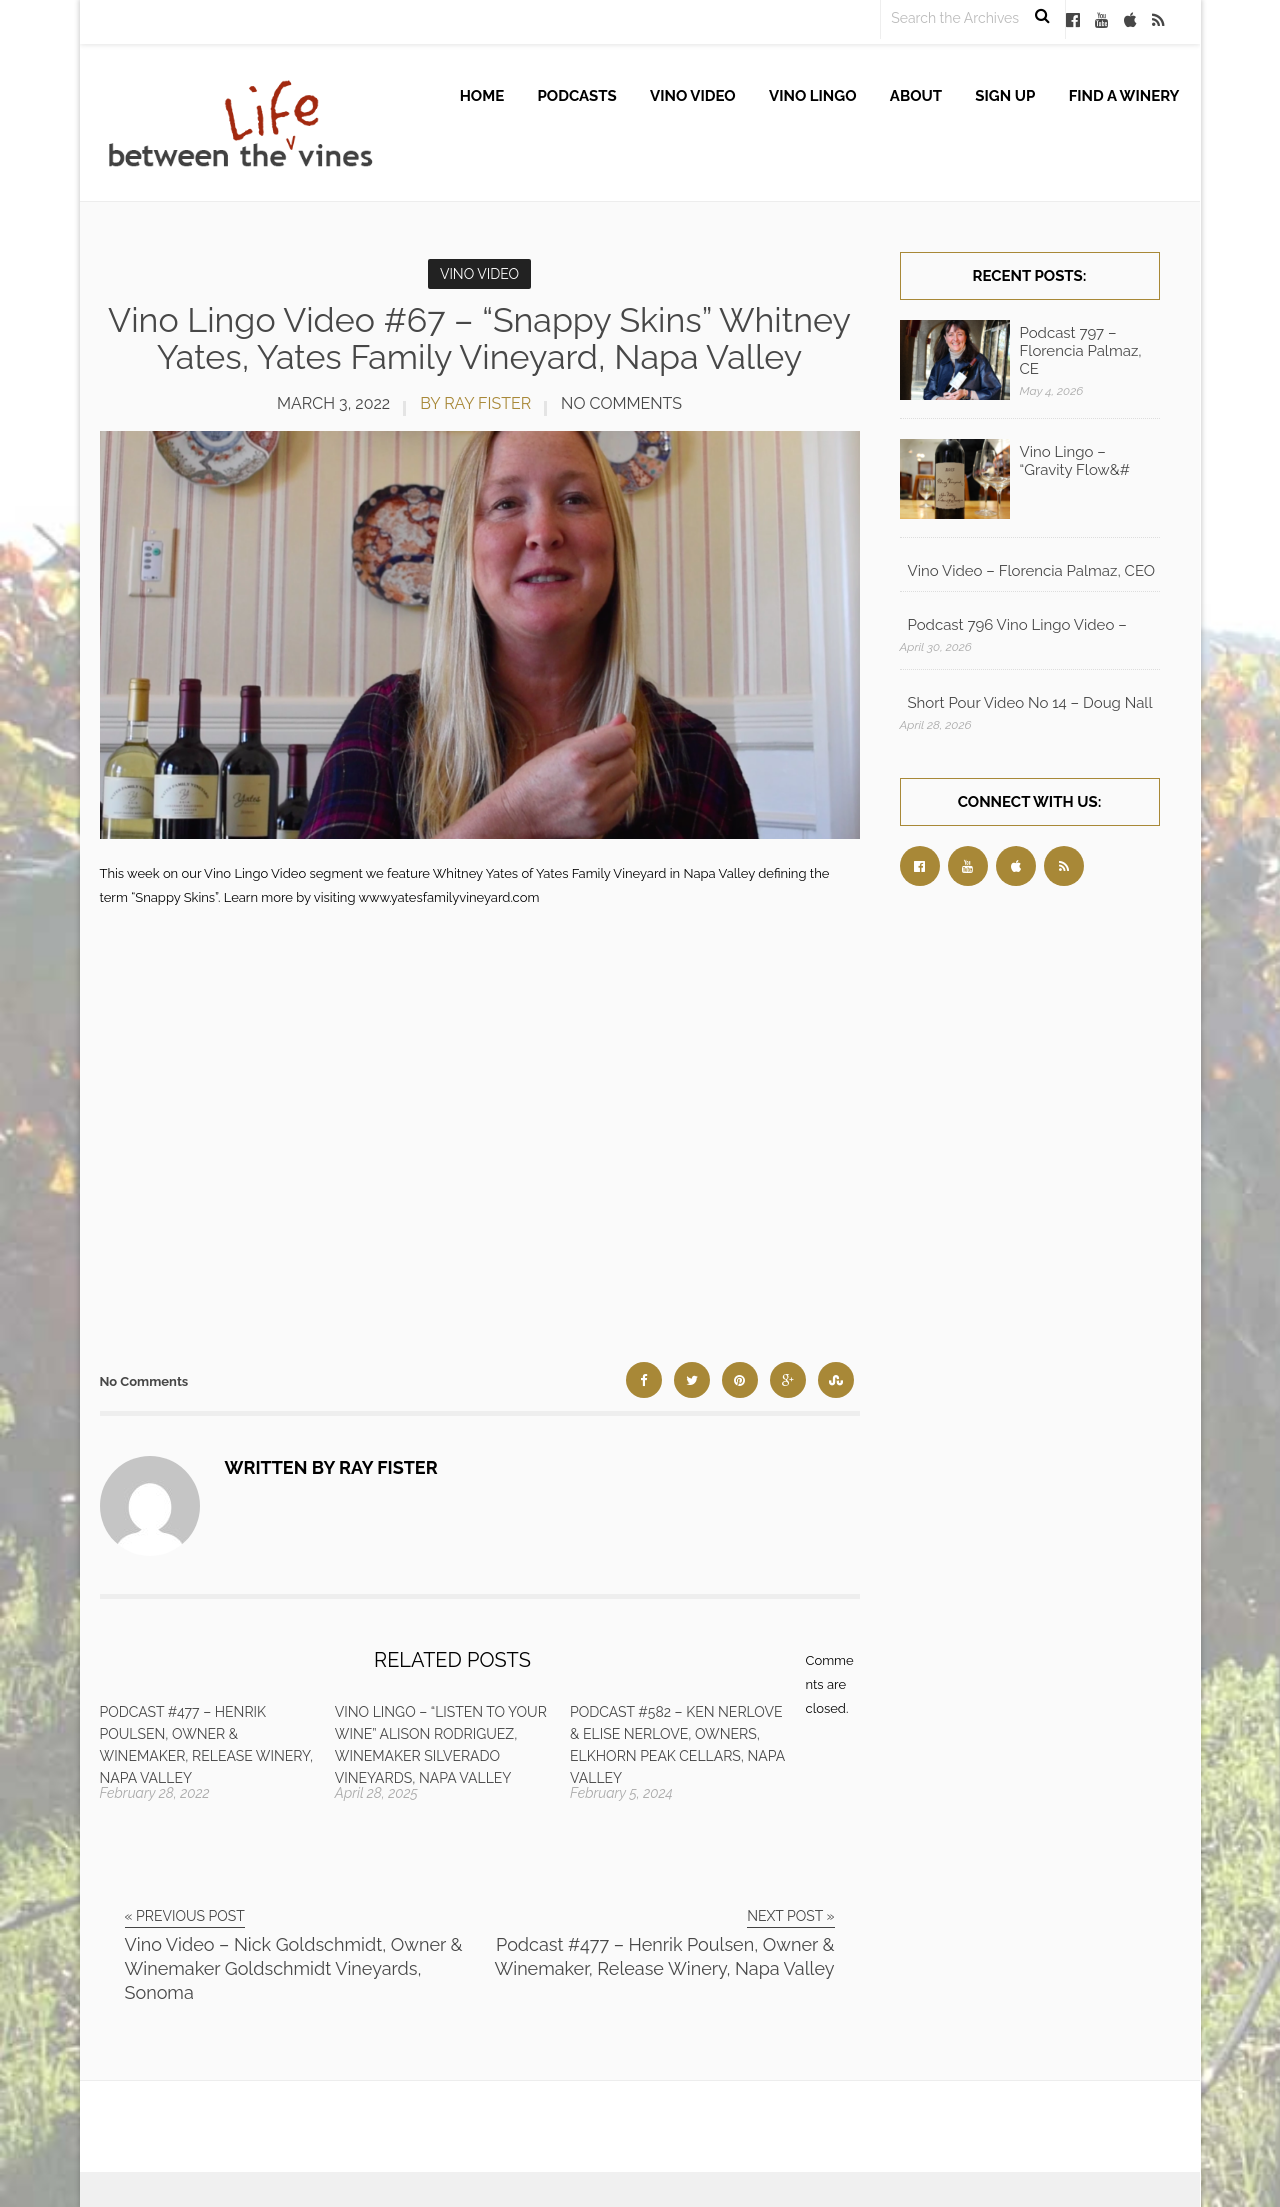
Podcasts (577, 96)
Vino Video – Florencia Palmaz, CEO (1032, 571)
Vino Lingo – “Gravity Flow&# (1075, 461)
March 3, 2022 (333, 403)
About (916, 96)
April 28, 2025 (376, 1793)
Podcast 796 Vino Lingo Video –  (1019, 625)
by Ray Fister (475, 403)
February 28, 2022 (155, 1793)
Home (482, 96)
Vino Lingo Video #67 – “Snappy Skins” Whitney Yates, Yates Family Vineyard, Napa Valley (479, 338)
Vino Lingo (813, 96)
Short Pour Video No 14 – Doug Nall (1030, 703)
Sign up (1005, 96)
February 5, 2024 (621, 1793)
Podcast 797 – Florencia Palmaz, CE (1081, 351)
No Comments (621, 403)
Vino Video (693, 96)
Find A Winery (1124, 96)
